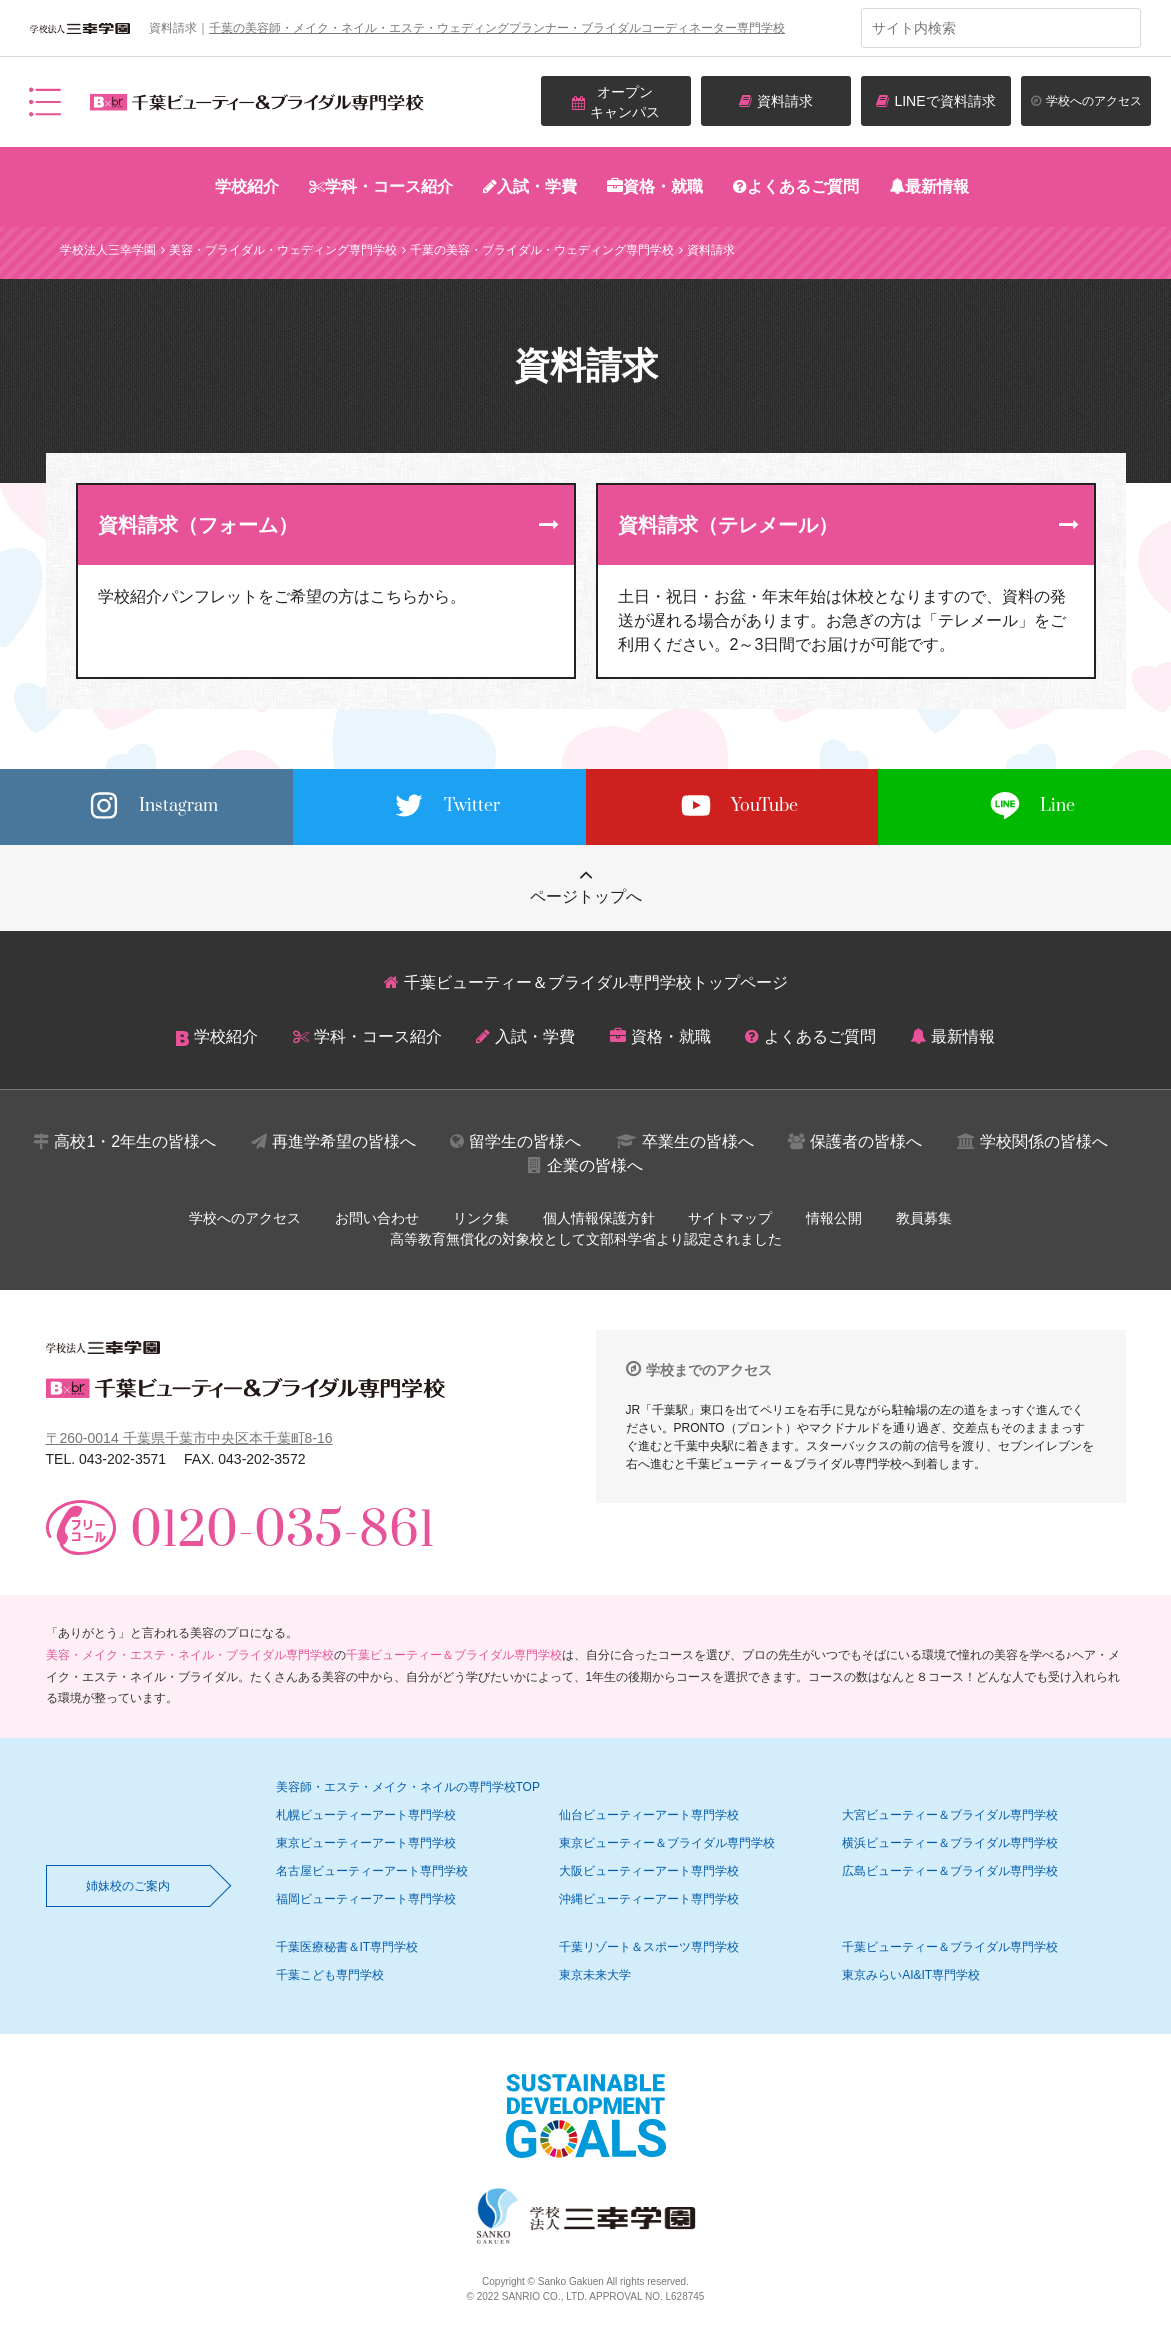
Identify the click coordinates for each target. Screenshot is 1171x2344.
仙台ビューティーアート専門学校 (649, 1815)
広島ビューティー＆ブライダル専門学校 (950, 1871)
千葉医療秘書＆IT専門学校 (347, 1947)
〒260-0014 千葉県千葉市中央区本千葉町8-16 (189, 1438)
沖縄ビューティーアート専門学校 (649, 1899)
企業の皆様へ (595, 1165)
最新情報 (937, 186)
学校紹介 (247, 186)
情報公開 (834, 1218)
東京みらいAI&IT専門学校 (911, 1975)
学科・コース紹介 (389, 186)
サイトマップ (730, 1218)
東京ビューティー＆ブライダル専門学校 (667, 1843)
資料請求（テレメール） (728, 525)
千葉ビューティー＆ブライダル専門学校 (454, 1655)
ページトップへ (586, 896)
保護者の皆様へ (866, 1141)
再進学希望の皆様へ (344, 1141)
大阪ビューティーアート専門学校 (649, 1871)
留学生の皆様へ (525, 1141)
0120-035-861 (282, 1531)
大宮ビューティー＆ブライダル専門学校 (950, 1815)
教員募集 (924, 1218)
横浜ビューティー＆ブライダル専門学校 (950, 1843)
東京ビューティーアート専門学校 (366, 1843)
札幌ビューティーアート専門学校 (366, 1815)
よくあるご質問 (803, 186)
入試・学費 (537, 186)
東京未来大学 (595, 1975)
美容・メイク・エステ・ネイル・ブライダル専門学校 (190, 1655)
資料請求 (785, 101)
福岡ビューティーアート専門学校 (366, 1899)
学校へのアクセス (245, 1218)
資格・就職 (663, 186)
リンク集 (481, 1218)
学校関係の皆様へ (1044, 1141)
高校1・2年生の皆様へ (135, 1141)
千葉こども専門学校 (330, 1975)
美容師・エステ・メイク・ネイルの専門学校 (408, 1787)
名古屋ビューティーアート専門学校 (372, 1871)
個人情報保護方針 (599, 1218)
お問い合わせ (377, 1218)
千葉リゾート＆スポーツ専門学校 (649, 1947)
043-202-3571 (122, 1459)
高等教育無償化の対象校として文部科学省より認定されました (586, 1239)
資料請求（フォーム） (198, 525)
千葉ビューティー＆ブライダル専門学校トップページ (596, 982)
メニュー (45, 102)
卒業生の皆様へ (698, 1141)
